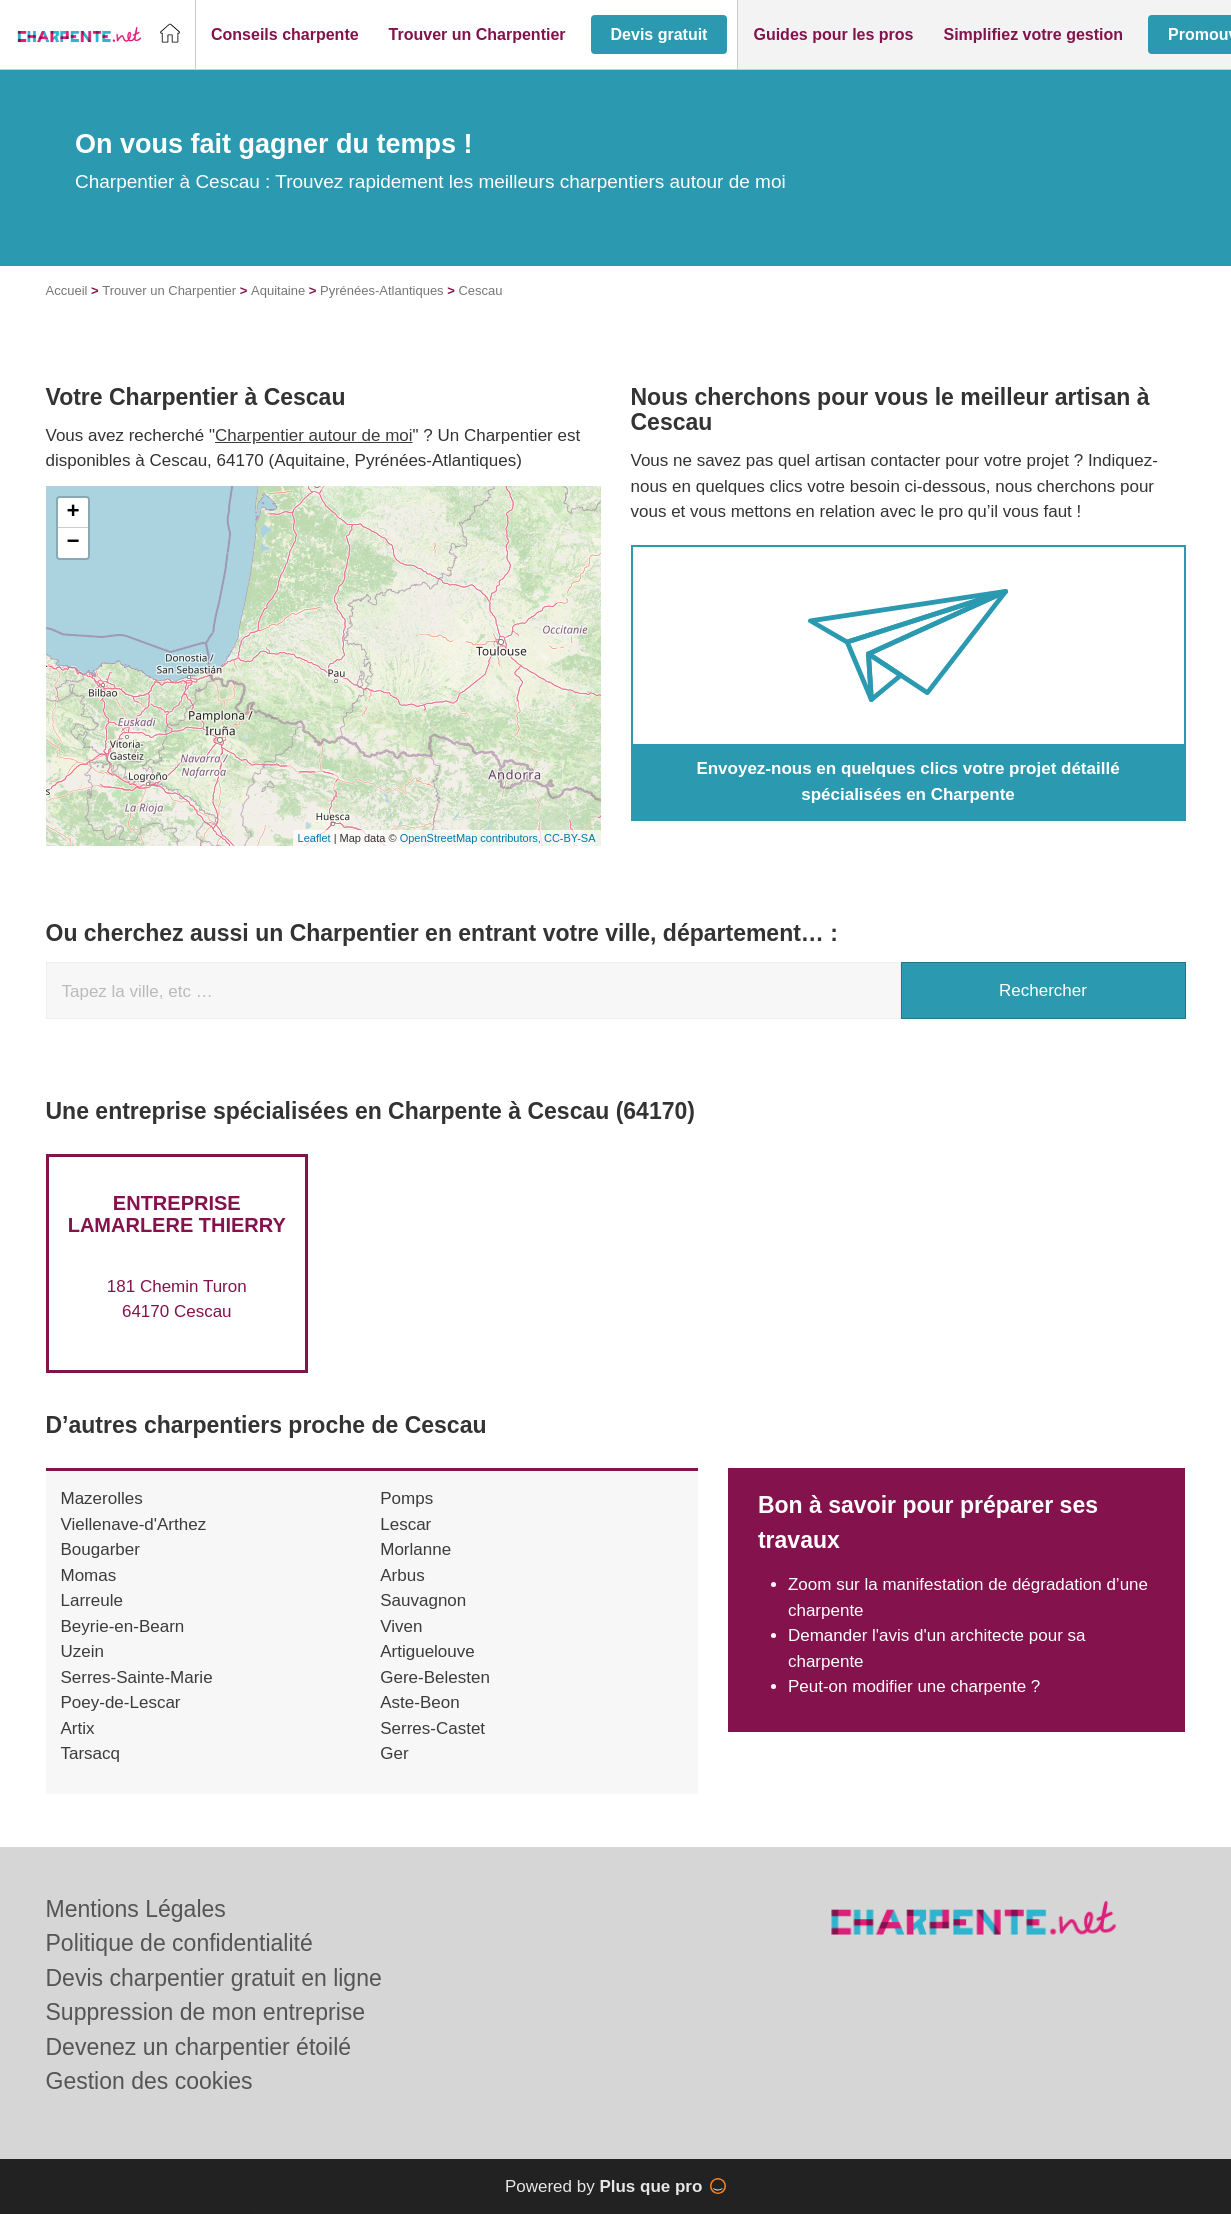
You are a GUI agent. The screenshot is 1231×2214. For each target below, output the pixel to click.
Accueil (67, 290)
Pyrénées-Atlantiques (382, 290)
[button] (285, 35)
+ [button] (72, 513)
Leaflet (314, 838)
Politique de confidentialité (179, 1943)
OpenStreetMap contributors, (472, 838)
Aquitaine (278, 290)
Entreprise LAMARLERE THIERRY (177, 1214)
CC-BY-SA (570, 838)
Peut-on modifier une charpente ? (914, 1686)
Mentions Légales (136, 1909)
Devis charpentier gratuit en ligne (214, 1978)
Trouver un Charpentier (169, 290)
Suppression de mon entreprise (206, 2012)
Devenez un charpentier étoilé (199, 2047)
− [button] (72, 543)
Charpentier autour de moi (314, 435)
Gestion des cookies (149, 2081)
